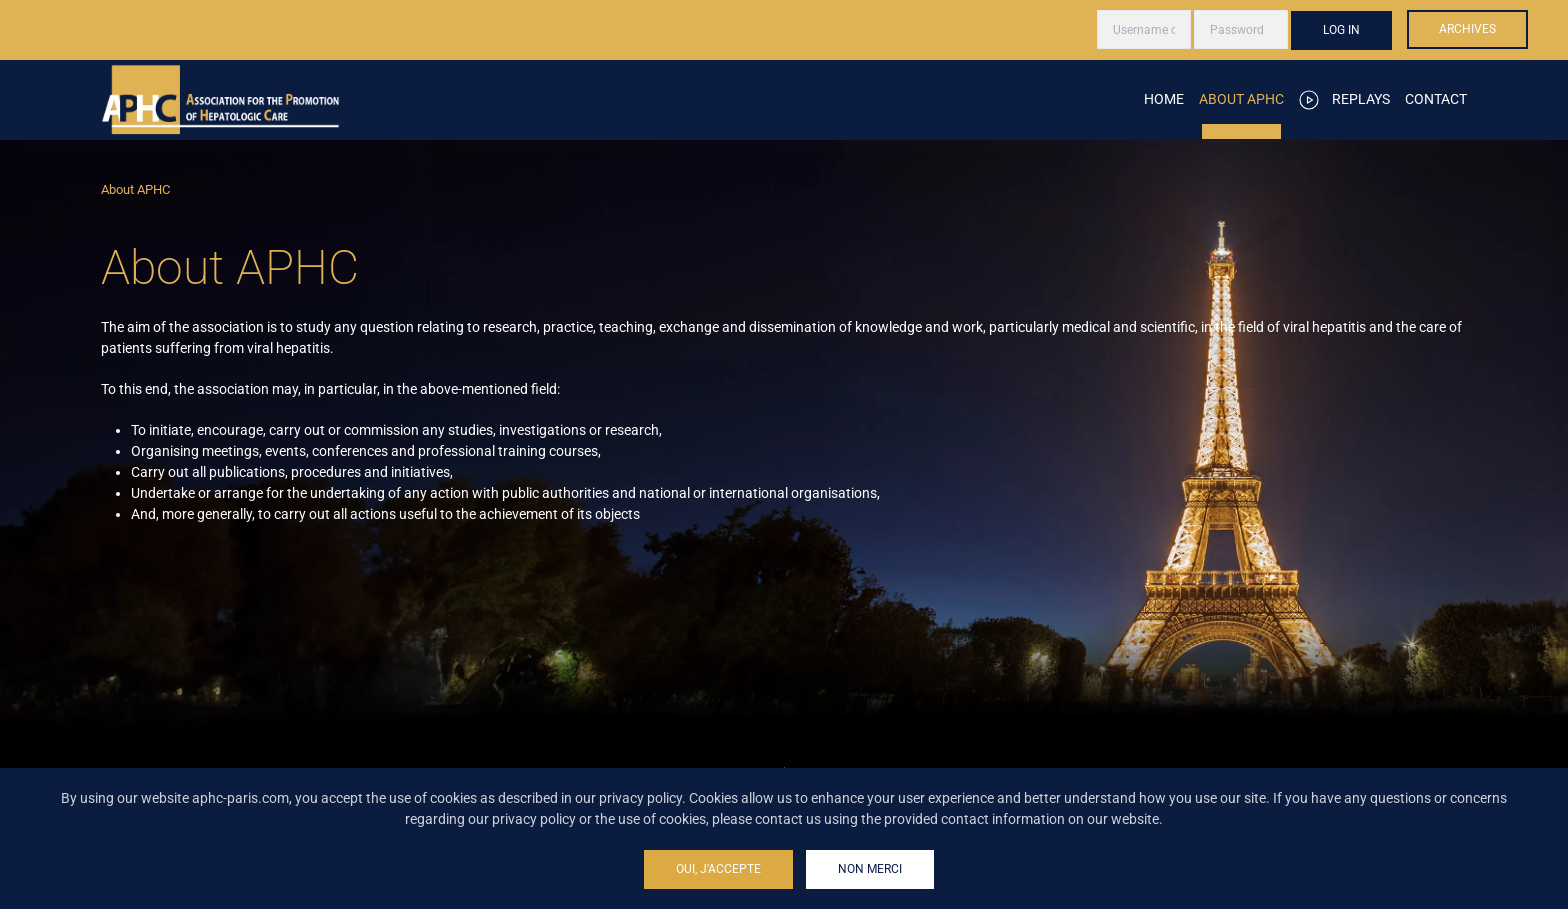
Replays (1345, 100)
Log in (1341, 30)
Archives (1467, 29)
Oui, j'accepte (718, 869)
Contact (1436, 99)
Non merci (870, 869)
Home (1164, 99)
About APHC (1241, 99)
